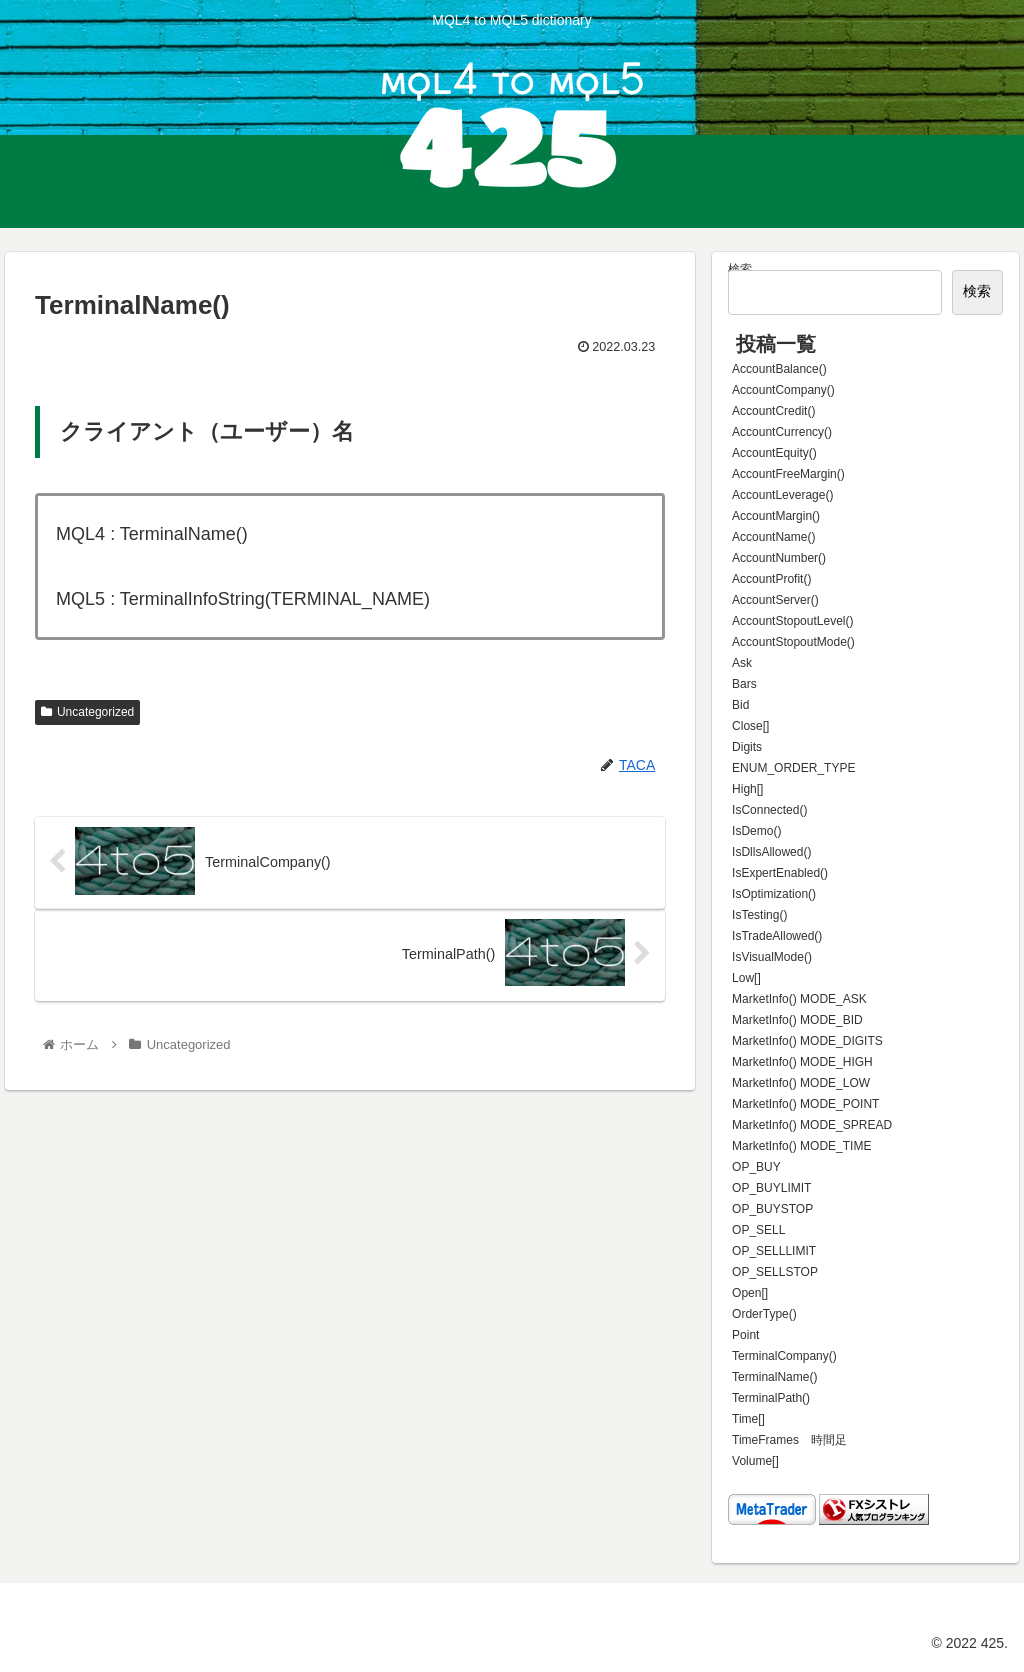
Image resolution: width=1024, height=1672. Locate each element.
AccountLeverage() (782, 495)
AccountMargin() (776, 516)
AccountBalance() (779, 369)
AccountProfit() (771, 579)
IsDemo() (756, 831)
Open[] (750, 1293)
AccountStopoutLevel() (792, 621)
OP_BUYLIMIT (771, 1188)
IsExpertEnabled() (780, 873)
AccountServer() (775, 600)
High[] (747, 789)
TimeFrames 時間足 (789, 1440)
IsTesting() (759, 915)
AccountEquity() (774, 453)
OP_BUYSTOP (772, 1209)
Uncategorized (87, 712)
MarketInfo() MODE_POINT (805, 1104)
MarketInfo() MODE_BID (797, 1020)
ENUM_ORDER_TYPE (793, 768)
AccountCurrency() (782, 432)
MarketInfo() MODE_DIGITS (807, 1041)
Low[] (746, 978)
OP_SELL (758, 1230)
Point (745, 1335)
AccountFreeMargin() (788, 474)
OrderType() (764, 1314)
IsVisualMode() (772, 957)
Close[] (750, 726)
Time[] (748, 1419)
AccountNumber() (779, 558)
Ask (742, 663)
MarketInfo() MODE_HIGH (802, 1062)
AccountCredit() (773, 411)
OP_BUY (756, 1167)
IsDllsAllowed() (771, 852)
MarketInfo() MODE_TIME (801, 1146)
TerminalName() (774, 1377)
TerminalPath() (771, 1398)
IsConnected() (769, 810)
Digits (747, 747)
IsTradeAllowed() (777, 936)
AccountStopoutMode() (793, 642)
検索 (740, 269)
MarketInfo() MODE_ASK (799, 999)
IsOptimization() (774, 894)
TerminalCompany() (784, 1356)
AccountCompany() (783, 390)
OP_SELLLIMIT (774, 1251)
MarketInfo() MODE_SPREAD (812, 1125)
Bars (744, 684)
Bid (740, 705)
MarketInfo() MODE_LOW (801, 1083)
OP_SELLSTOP (775, 1272)
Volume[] (755, 1461)
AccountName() (773, 537)
